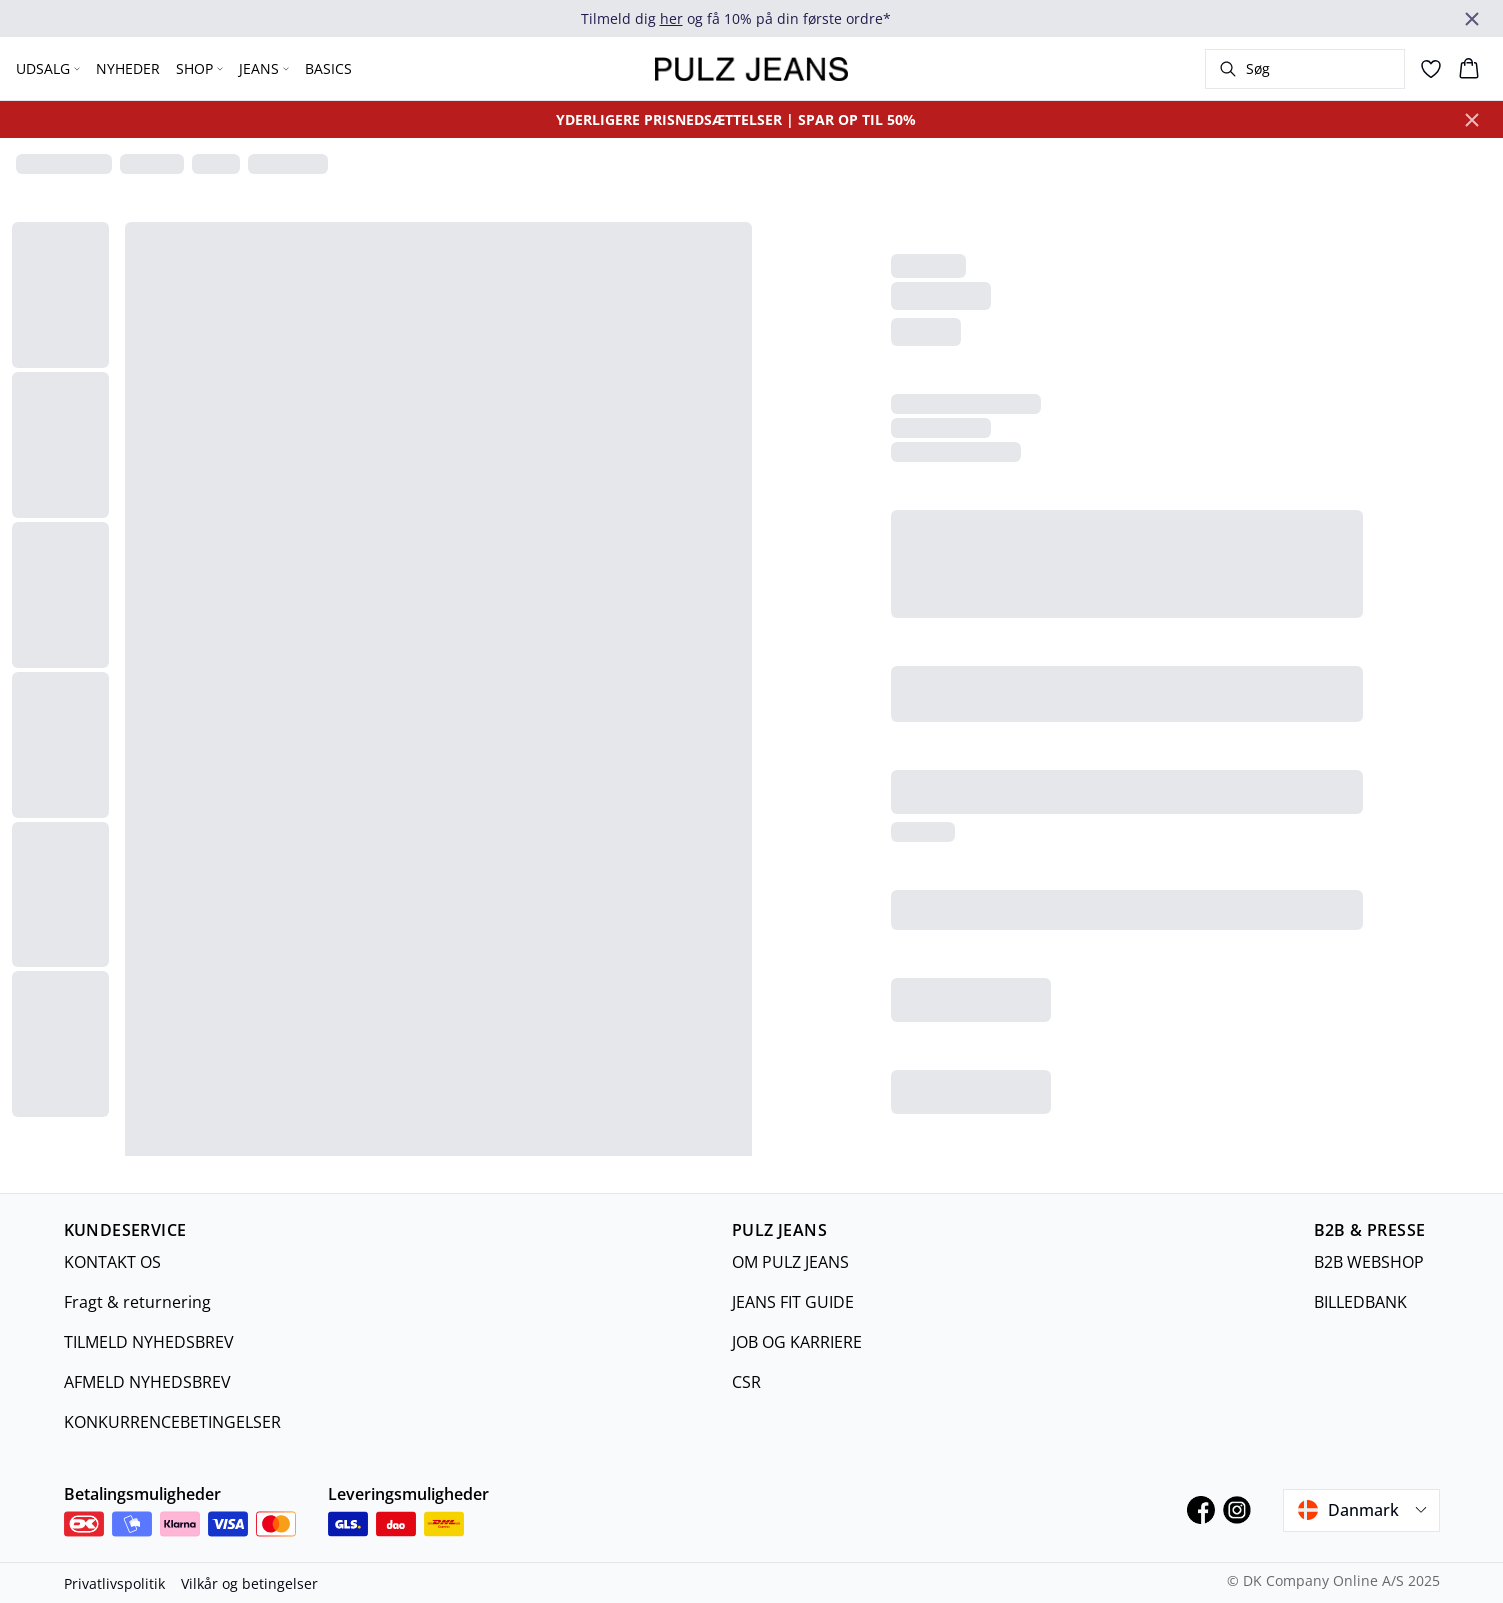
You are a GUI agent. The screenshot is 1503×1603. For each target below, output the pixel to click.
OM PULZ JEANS (790, 1262)
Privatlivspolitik (114, 1583)
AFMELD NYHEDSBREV (147, 1382)
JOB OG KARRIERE (797, 1342)
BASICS (328, 68)
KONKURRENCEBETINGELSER (172, 1422)
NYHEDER (128, 68)
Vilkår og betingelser (249, 1583)
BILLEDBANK (1360, 1302)
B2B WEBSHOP (1369, 1262)
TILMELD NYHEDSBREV (149, 1342)
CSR (746, 1382)
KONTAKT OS (112, 1262)
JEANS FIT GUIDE (793, 1302)
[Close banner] (1472, 19)
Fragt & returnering (137, 1302)
